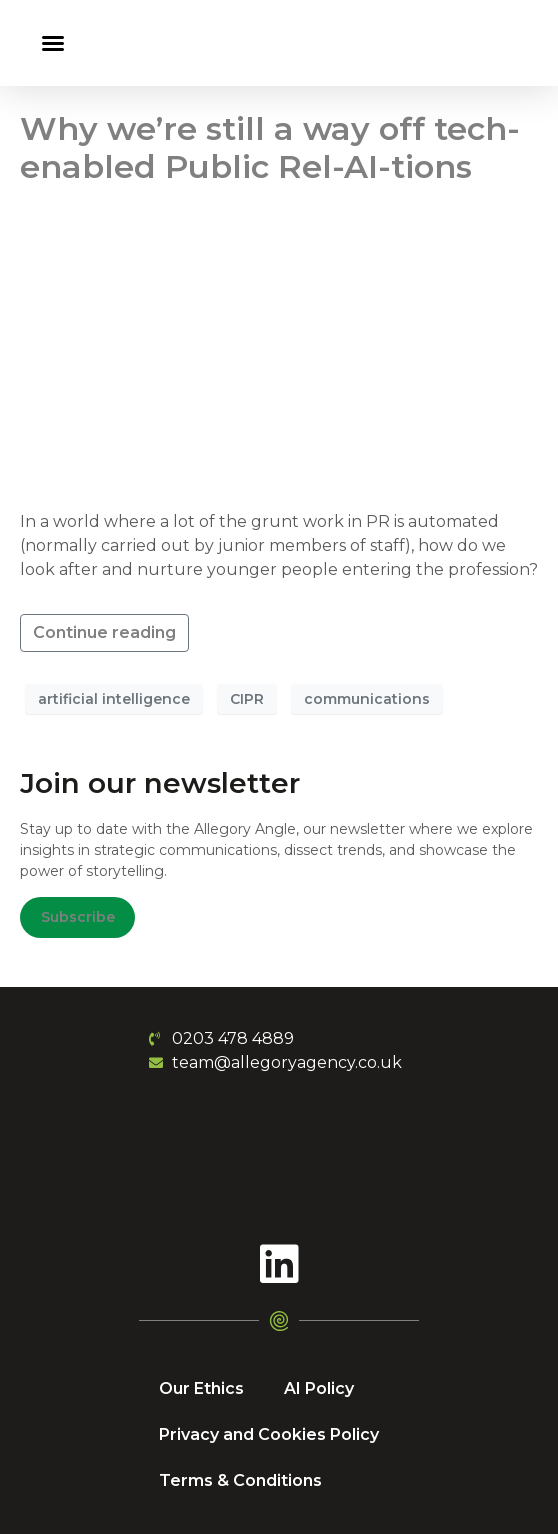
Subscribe (78, 918)
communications (367, 699)
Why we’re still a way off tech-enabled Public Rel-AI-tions (270, 147)
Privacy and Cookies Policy (269, 1434)
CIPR (247, 699)
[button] (53, 43)
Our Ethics (201, 1388)
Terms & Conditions (240, 1480)
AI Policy (319, 1388)
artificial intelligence (114, 699)
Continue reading (104, 632)
